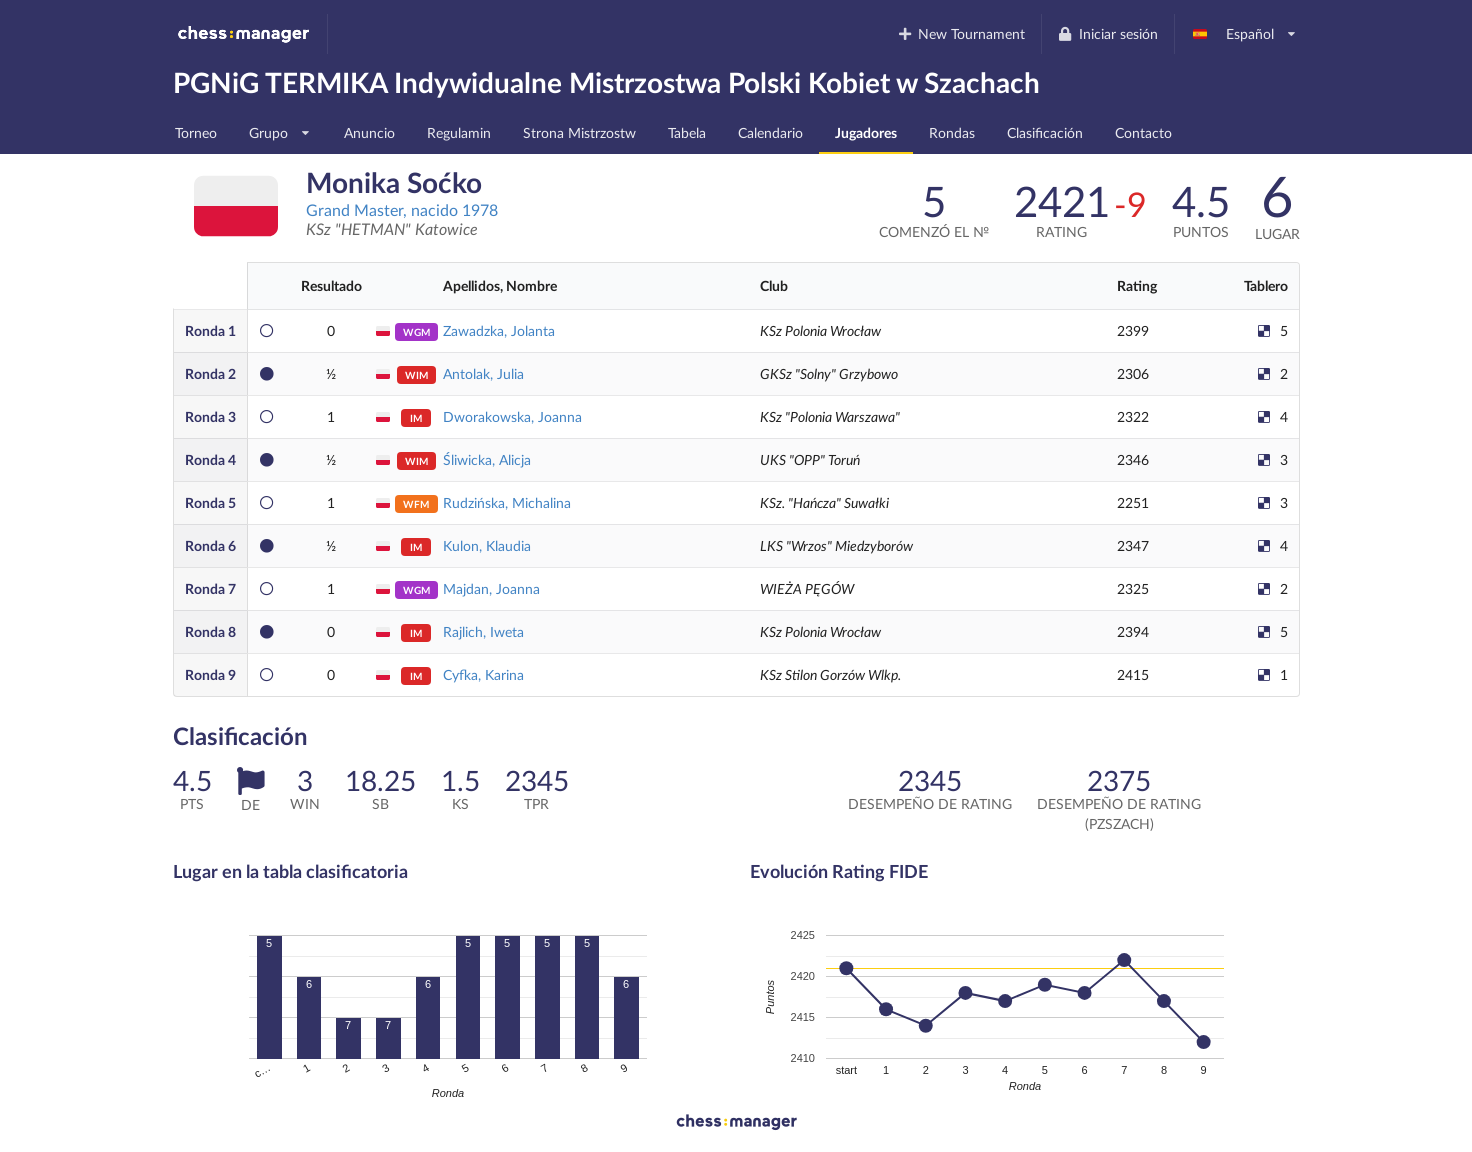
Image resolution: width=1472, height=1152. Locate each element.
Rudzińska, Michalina (507, 502)
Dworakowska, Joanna (512, 416)
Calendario (770, 132)
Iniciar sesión (1107, 33)
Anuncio (369, 132)
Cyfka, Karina (483, 674)
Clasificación (1045, 132)
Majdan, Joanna (491, 588)
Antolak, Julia (483, 373)
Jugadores (866, 132)
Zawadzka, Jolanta (499, 330)
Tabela (687, 132)
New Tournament (960, 33)
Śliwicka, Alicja (487, 459)
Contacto (1143, 132)
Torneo (196, 132)
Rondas (952, 132)
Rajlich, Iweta (483, 631)
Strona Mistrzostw (579, 132)
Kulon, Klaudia (487, 545)
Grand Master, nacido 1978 (402, 209)
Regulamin (459, 132)
